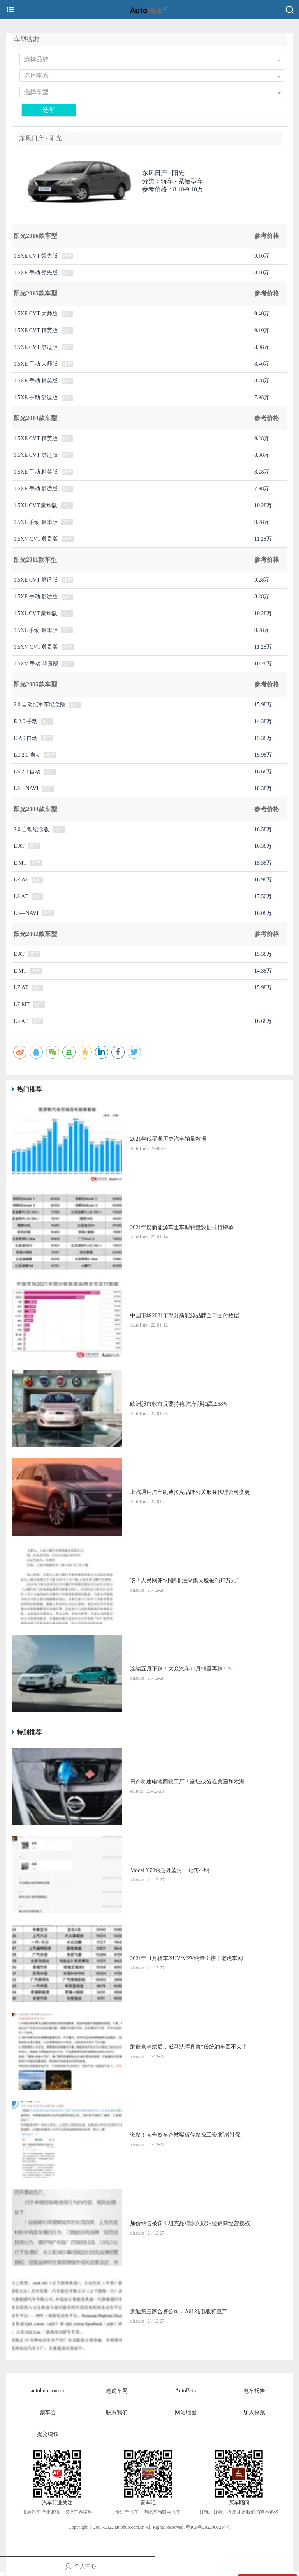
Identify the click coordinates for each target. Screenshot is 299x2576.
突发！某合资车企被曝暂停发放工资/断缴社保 (185, 2135)
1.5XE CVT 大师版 (36, 314)
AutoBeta (185, 2391)
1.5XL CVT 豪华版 (35, 505)
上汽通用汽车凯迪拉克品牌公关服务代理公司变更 (190, 1492)
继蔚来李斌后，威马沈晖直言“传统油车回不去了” (189, 2047)
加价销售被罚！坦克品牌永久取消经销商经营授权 (190, 2223)
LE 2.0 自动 (27, 755)
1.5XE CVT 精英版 (36, 330)
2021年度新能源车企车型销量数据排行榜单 (182, 1227)
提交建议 (48, 2434)
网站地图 (186, 2412)
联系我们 (117, 2412)
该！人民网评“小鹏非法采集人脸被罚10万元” (184, 1580)
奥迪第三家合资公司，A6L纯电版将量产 (178, 2311)
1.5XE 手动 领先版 (36, 273)
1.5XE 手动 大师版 (36, 364)
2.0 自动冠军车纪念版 (39, 705)
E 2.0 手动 (25, 721)
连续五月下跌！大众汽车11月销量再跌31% (181, 1669)
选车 (48, 109)
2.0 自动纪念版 (31, 829)
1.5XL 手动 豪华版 (36, 522)
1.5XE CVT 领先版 (36, 256)
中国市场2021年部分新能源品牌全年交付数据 (184, 1315)
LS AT (21, 896)
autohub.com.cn (48, 2391)
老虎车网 (117, 2391)
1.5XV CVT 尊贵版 (36, 539)
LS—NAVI (26, 788)
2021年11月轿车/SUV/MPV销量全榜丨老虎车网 (186, 1958)
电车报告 (254, 2391)
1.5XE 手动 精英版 (36, 381)
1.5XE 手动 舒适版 (36, 397)
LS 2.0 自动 (27, 772)
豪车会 (48, 2412)
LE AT (21, 880)
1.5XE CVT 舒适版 (36, 347)
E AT (19, 846)
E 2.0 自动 (25, 738)
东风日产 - (163, 173)
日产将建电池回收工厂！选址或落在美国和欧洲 (187, 1782)
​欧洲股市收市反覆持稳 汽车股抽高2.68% (178, 1404)
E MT (20, 863)
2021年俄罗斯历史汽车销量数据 (168, 1139)
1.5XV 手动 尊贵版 (36, 664)
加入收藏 (254, 2412)
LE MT (22, 1004)
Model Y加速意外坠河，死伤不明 (169, 1870)
